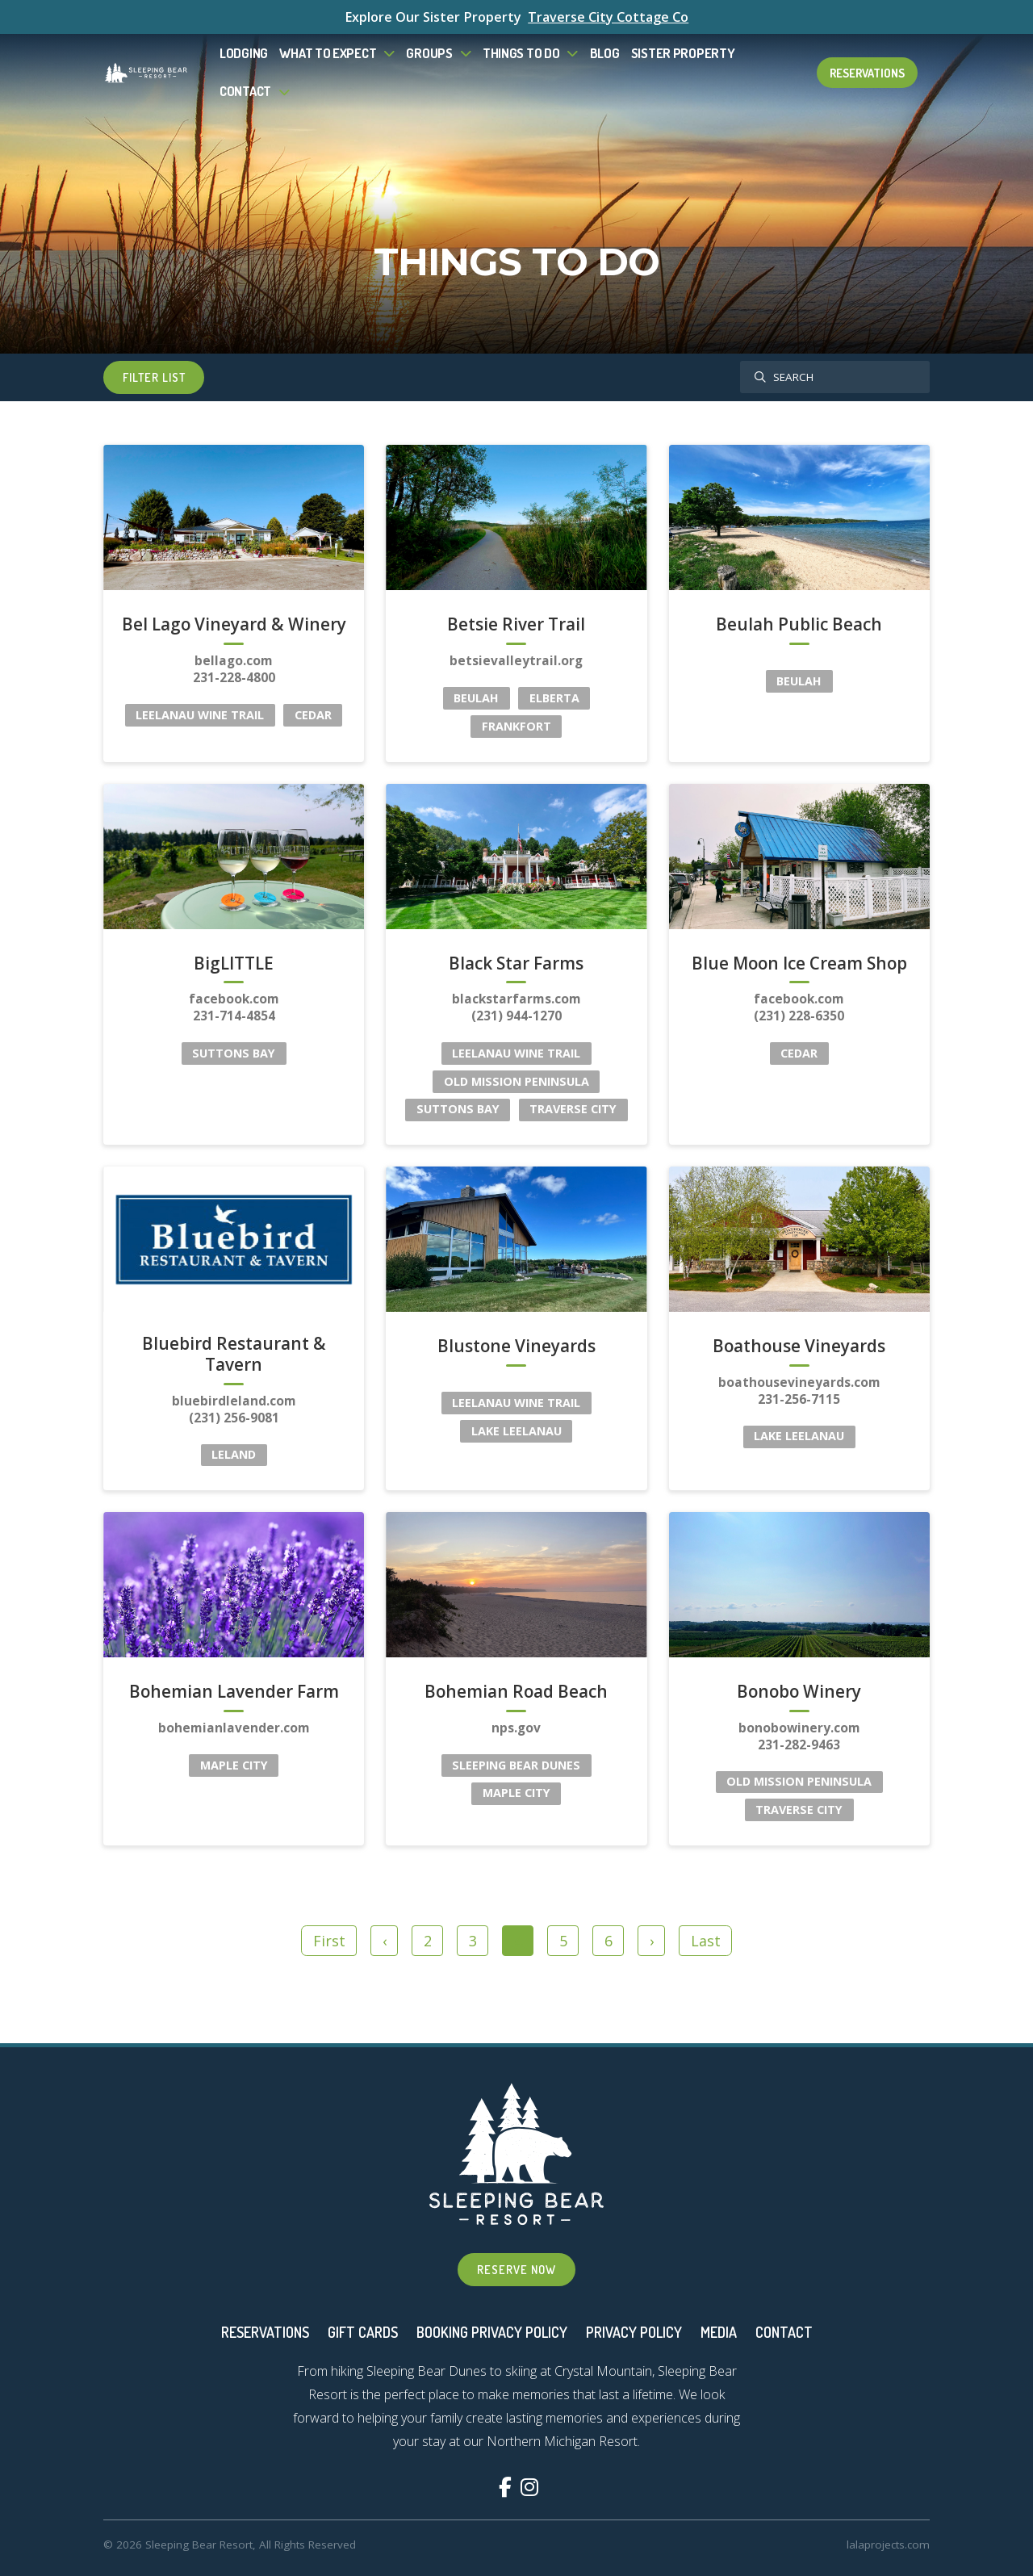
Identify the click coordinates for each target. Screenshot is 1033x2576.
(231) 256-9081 (234, 1417)
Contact (245, 90)
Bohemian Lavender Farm (234, 1692)
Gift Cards (363, 2332)
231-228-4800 (234, 677)
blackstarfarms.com (516, 999)
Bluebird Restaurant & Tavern (234, 1355)
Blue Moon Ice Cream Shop (799, 963)
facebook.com (234, 999)
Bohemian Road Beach (516, 1692)
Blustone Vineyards (516, 1346)
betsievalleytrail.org (516, 660)
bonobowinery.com (799, 1727)
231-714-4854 (234, 1015)
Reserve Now (516, 2269)
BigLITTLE (234, 963)
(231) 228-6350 (799, 1015)
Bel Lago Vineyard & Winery (234, 624)
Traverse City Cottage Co (608, 17)
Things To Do (521, 52)
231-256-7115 (799, 1399)
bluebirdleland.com (234, 1401)
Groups (429, 52)
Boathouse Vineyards (799, 1346)
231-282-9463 (799, 1744)
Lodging (244, 52)
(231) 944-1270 (516, 1015)
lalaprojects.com (888, 2544)
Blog (605, 52)
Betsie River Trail (516, 624)
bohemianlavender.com (234, 1727)
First (329, 1940)
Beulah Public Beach (799, 624)
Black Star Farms (516, 963)
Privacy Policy (634, 2332)
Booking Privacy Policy (491, 2332)
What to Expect (327, 52)
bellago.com (233, 660)
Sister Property (683, 52)
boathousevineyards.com (799, 1382)
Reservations (867, 72)
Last (706, 1940)
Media (719, 2332)
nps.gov (516, 1727)
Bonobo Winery (799, 1692)
